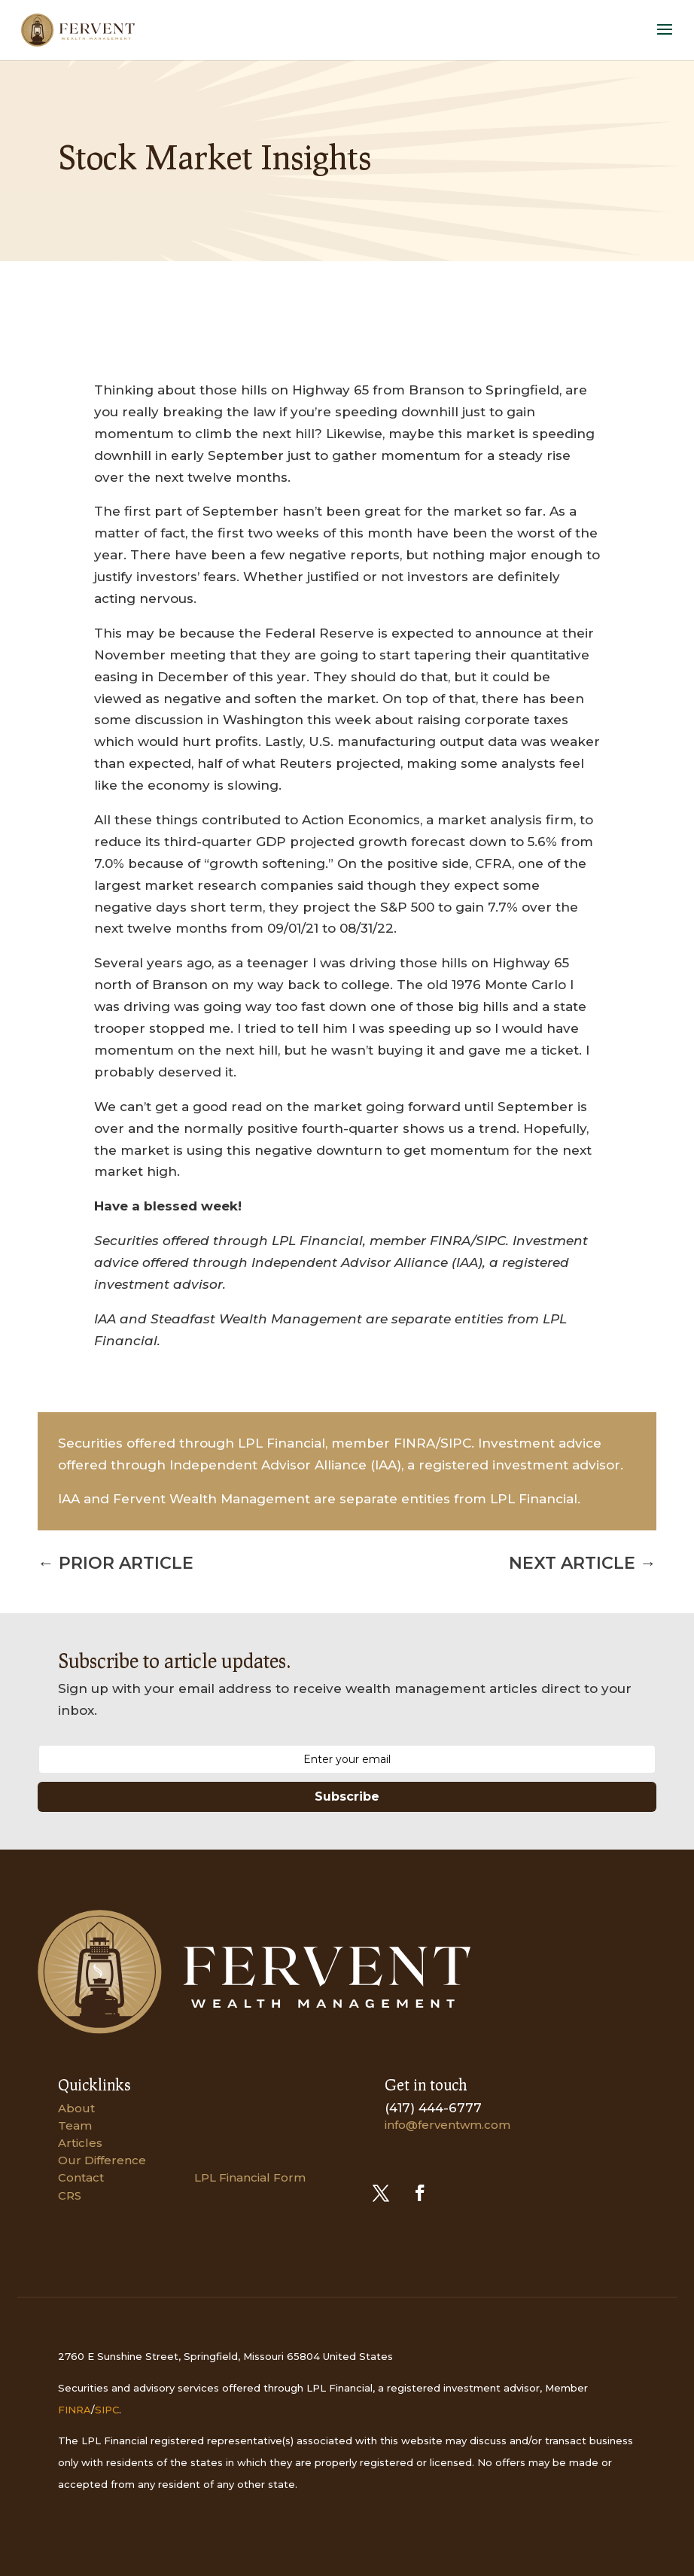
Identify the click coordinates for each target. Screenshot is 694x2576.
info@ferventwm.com (447, 2125)
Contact (81, 2177)
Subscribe (347, 1796)
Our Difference (102, 2160)
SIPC (107, 2410)
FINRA (74, 2410)
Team (75, 2125)
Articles (80, 2143)
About (76, 2108)
